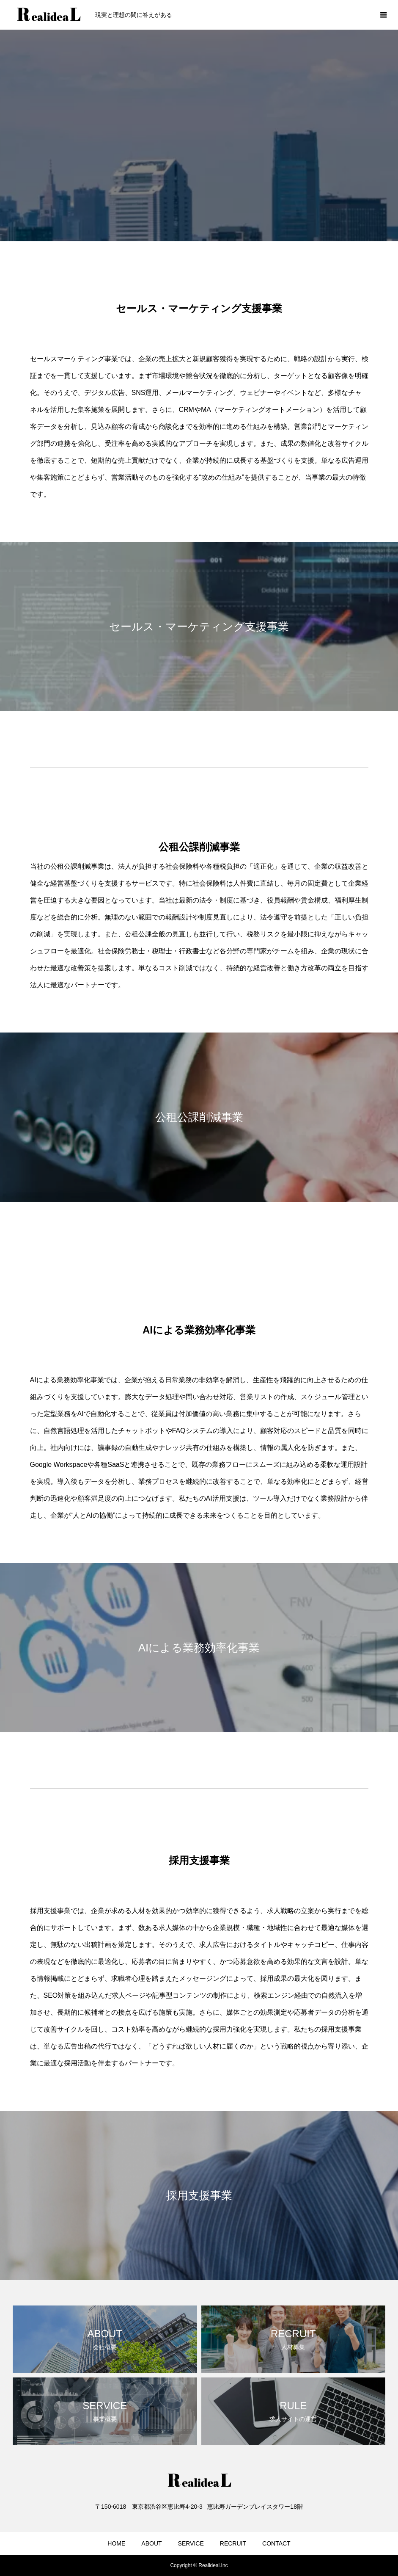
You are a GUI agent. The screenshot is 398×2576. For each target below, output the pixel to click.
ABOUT (151, 2543)
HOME (116, 2543)
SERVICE (191, 2543)
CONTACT (276, 2543)
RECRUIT (233, 2543)
